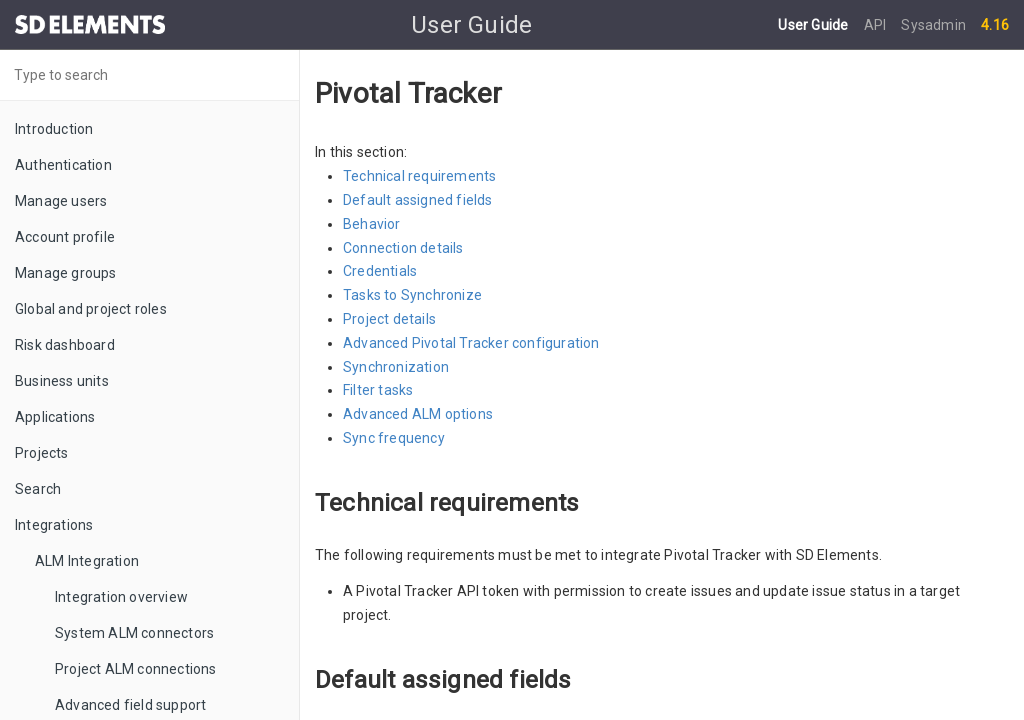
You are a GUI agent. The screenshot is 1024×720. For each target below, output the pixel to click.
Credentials (380, 271)
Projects (42, 453)
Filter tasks (378, 390)
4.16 (995, 25)
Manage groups (66, 273)
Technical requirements (419, 176)
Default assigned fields (418, 200)
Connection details (403, 248)
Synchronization (396, 367)
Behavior (372, 224)
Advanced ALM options (418, 414)
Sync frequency (394, 438)
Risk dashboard (65, 345)
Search (38, 489)
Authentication (63, 165)
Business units (62, 381)
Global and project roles (91, 309)
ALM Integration (87, 561)
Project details (389, 319)
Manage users (61, 201)
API (877, 25)
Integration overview (121, 597)
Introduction (54, 129)
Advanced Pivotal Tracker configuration (471, 343)
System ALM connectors (134, 633)
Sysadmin (933, 25)
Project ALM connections (136, 669)
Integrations (54, 525)
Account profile (65, 237)
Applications (55, 417)
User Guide (814, 25)
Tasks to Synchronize (412, 295)
